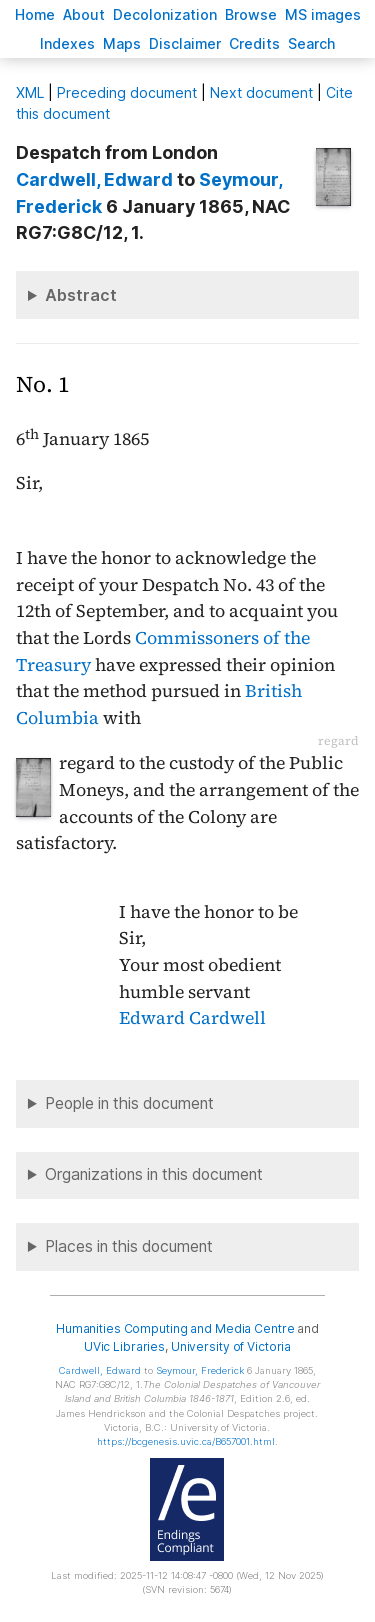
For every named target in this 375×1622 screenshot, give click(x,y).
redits (254, 43)
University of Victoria (231, 1346)
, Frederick (200, 1370)
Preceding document (127, 92)
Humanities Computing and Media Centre (175, 1328)
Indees (67, 43)
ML (30, 92)
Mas (122, 43)
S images (323, 14)
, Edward (94, 179)
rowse (251, 14)
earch (312, 43)
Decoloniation (165, 14)
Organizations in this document (154, 1174)
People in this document (129, 1103)
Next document (261, 92)
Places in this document (129, 1246)
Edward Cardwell (192, 1018)
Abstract (81, 295)
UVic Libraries (124, 1346)
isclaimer (185, 43)
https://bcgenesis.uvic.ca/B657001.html (186, 1441)
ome (35, 14)
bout (84, 14)
